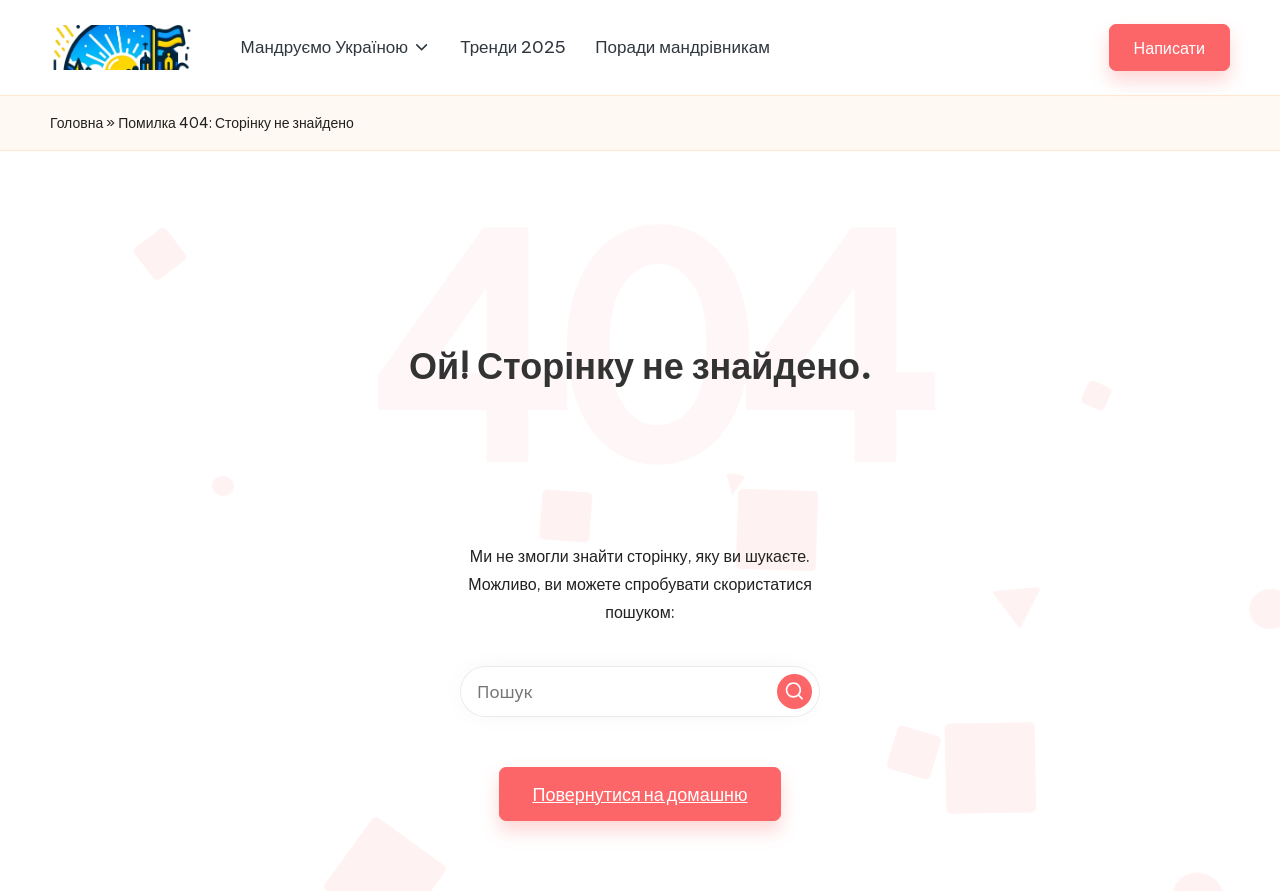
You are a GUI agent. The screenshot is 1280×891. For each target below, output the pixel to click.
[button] (1170, 47)
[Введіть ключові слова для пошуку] (640, 691)
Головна (76, 123)
